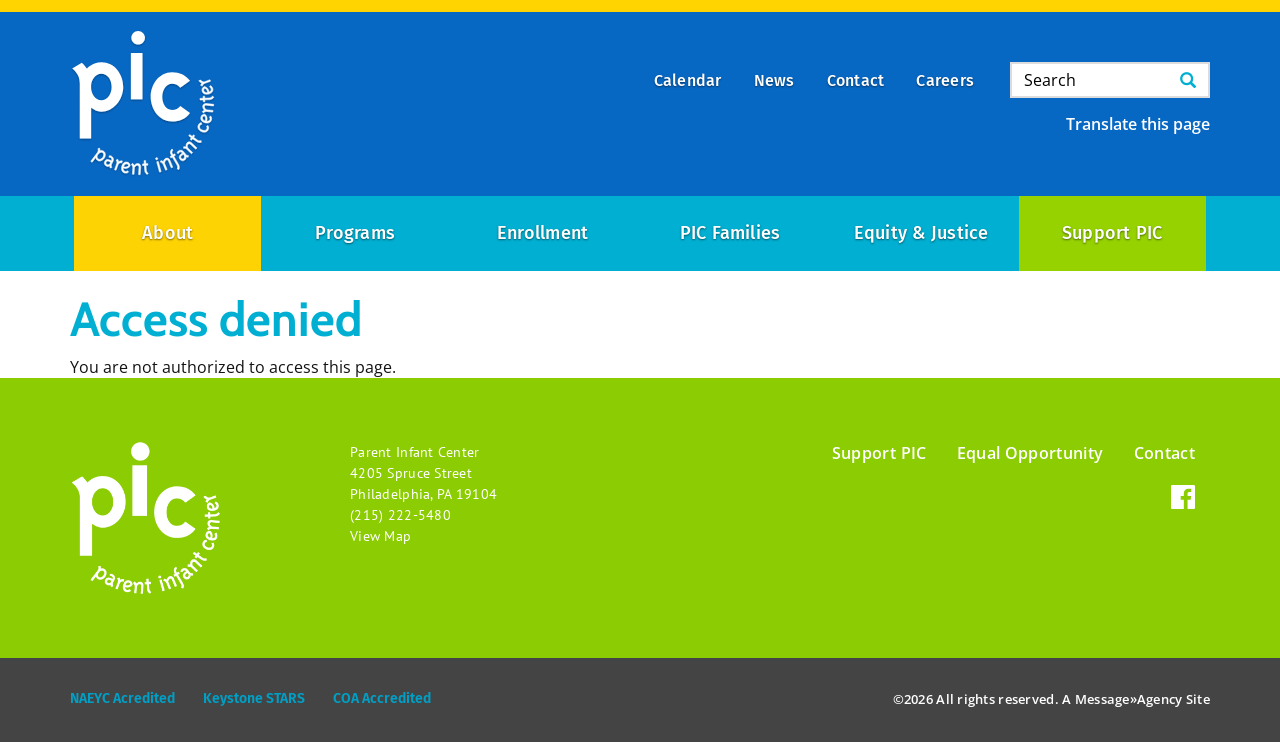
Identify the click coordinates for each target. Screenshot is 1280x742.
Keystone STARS (254, 698)
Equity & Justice (921, 233)
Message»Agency (1129, 699)
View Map (380, 536)
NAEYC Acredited (122, 698)
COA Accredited (382, 698)
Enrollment (542, 233)
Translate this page (1138, 124)
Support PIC (1112, 233)
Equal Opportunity (1030, 453)
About (167, 233)
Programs (355, 233)
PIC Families (730, 233)
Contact (1164, 453)
